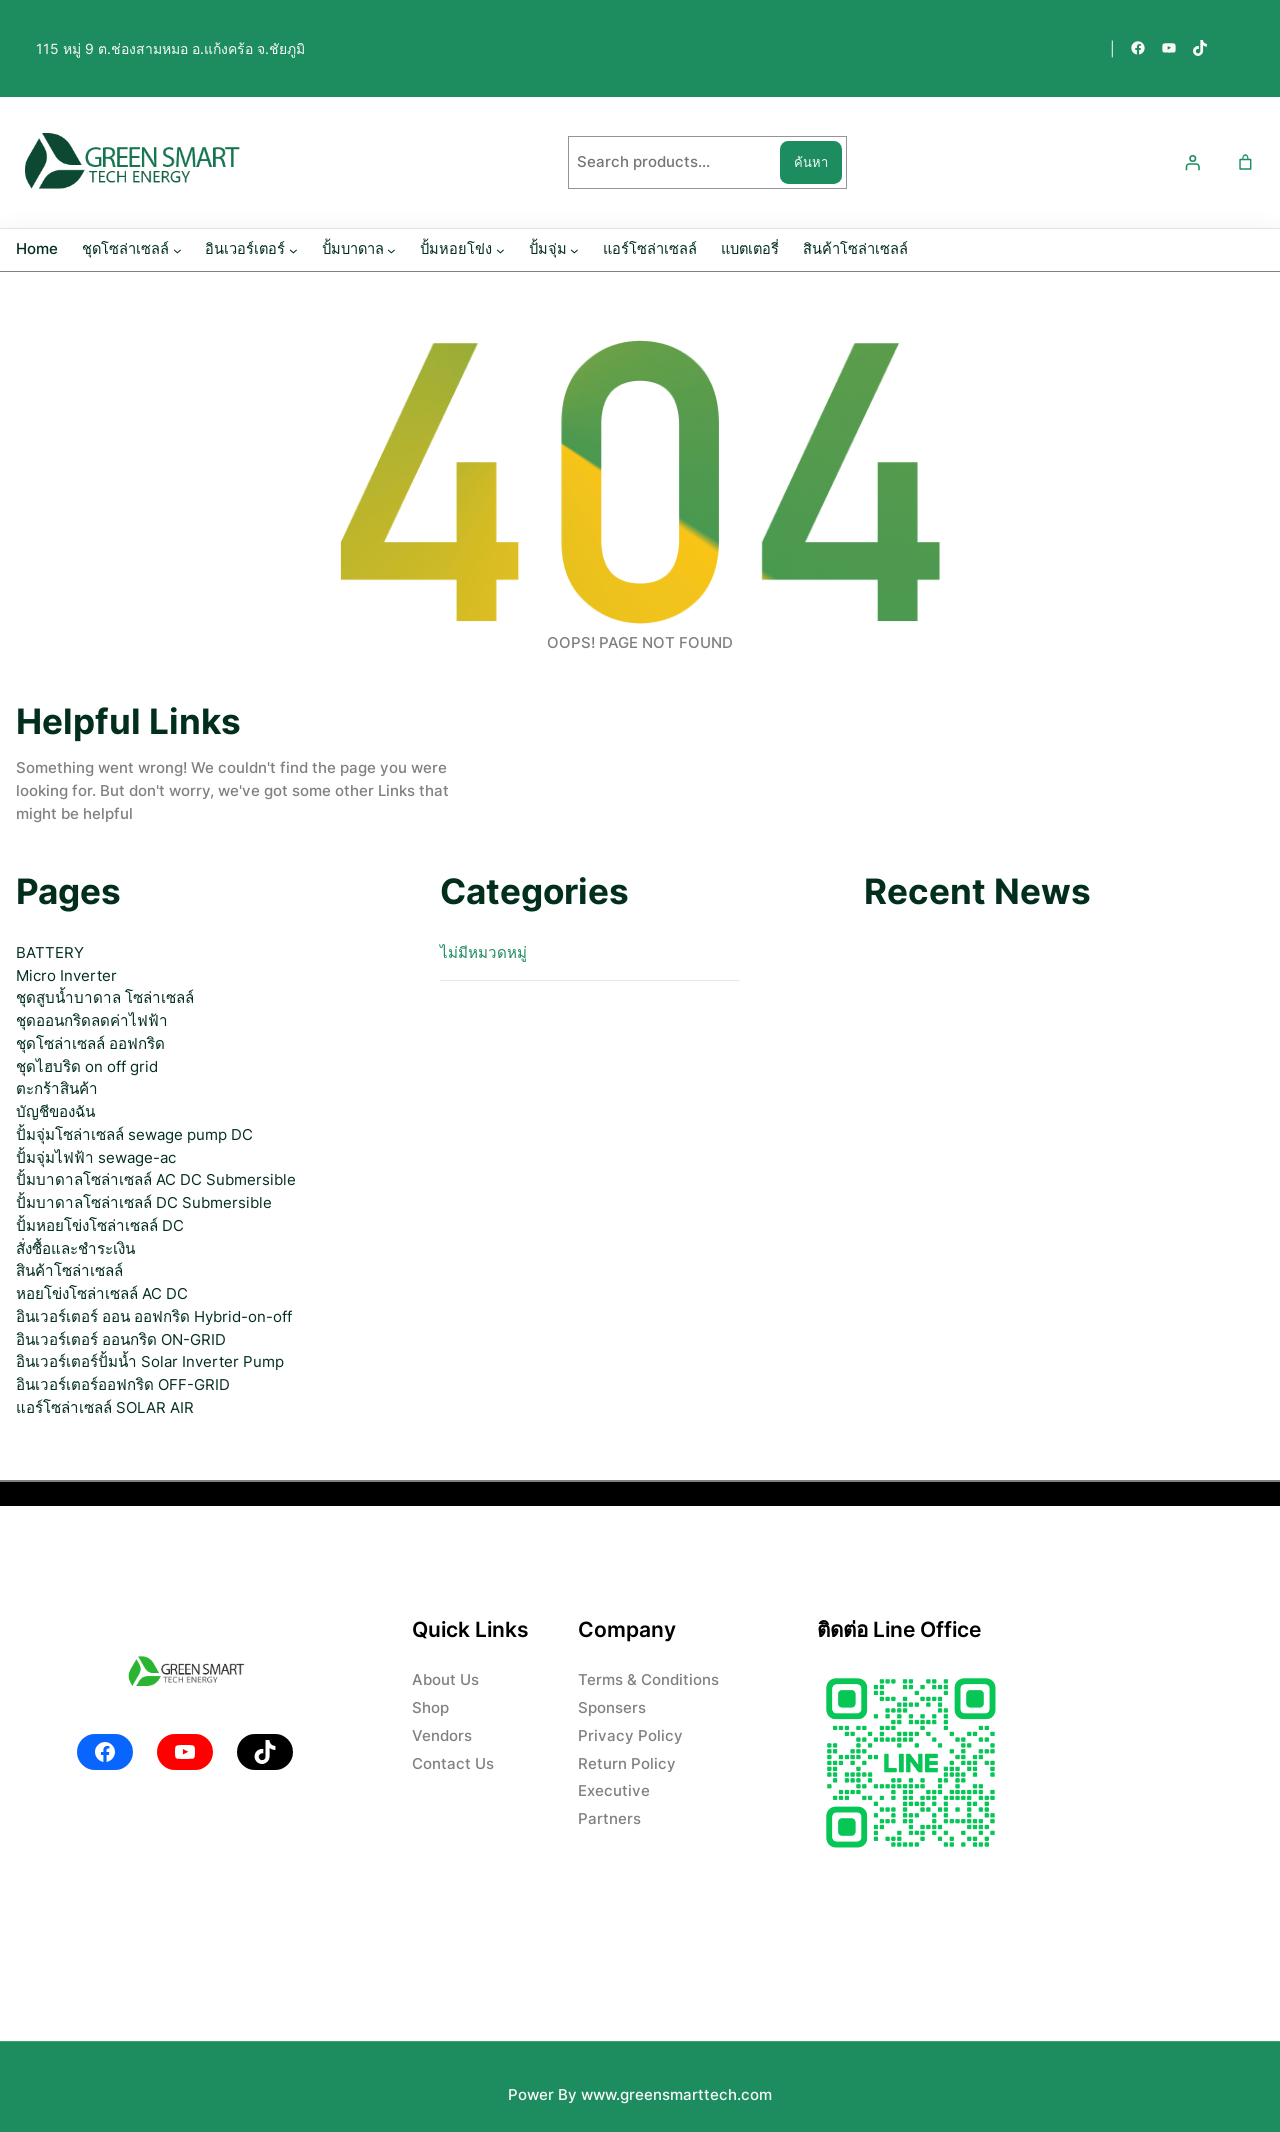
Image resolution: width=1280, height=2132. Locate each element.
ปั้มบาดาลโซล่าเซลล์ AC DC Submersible (156, 1179)
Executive (614, 1790)
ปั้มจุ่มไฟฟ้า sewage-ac (96, 1157)
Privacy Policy (630, 1735)
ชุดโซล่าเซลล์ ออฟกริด (90, 1043)
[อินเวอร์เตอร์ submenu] (293, 250)
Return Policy (627, 1763)
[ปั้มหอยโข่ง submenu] (500, 250)
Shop (430, 1707)
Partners (609, 1818)
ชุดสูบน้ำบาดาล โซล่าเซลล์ (105, 997)
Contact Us (453, 1763)
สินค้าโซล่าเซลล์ (69, 1270)
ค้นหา (811, 162)
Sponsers (612, 1707)
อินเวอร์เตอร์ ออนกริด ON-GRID (121, 1339)
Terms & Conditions (648, 1679)
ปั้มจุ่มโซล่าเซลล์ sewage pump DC (134, 1134)
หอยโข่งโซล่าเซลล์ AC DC (102, 1293)
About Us (445, 1679)
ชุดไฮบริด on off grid (87, 1066)
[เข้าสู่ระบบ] (1192, 163)
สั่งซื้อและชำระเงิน (75, 1248)
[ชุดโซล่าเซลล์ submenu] (177, 250)
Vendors (442, 1735)
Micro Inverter (66, 975)
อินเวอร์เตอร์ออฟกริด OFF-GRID (123, 1384)
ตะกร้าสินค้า (57, 1088)
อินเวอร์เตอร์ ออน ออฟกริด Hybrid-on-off (154, 1316)
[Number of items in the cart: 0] (1245, 163)
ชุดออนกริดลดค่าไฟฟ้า (92, 1020)
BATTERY (50, 952)
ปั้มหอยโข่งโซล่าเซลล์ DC (100, 1225)
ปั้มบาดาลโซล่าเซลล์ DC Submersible (144, 1202)
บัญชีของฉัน (55, 1111)
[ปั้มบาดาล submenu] (391, 250)
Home (37, 249)
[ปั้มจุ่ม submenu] (574, 250)
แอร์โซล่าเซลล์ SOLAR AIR (105, 1407)
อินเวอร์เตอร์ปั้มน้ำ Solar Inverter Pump (150, 1361)
